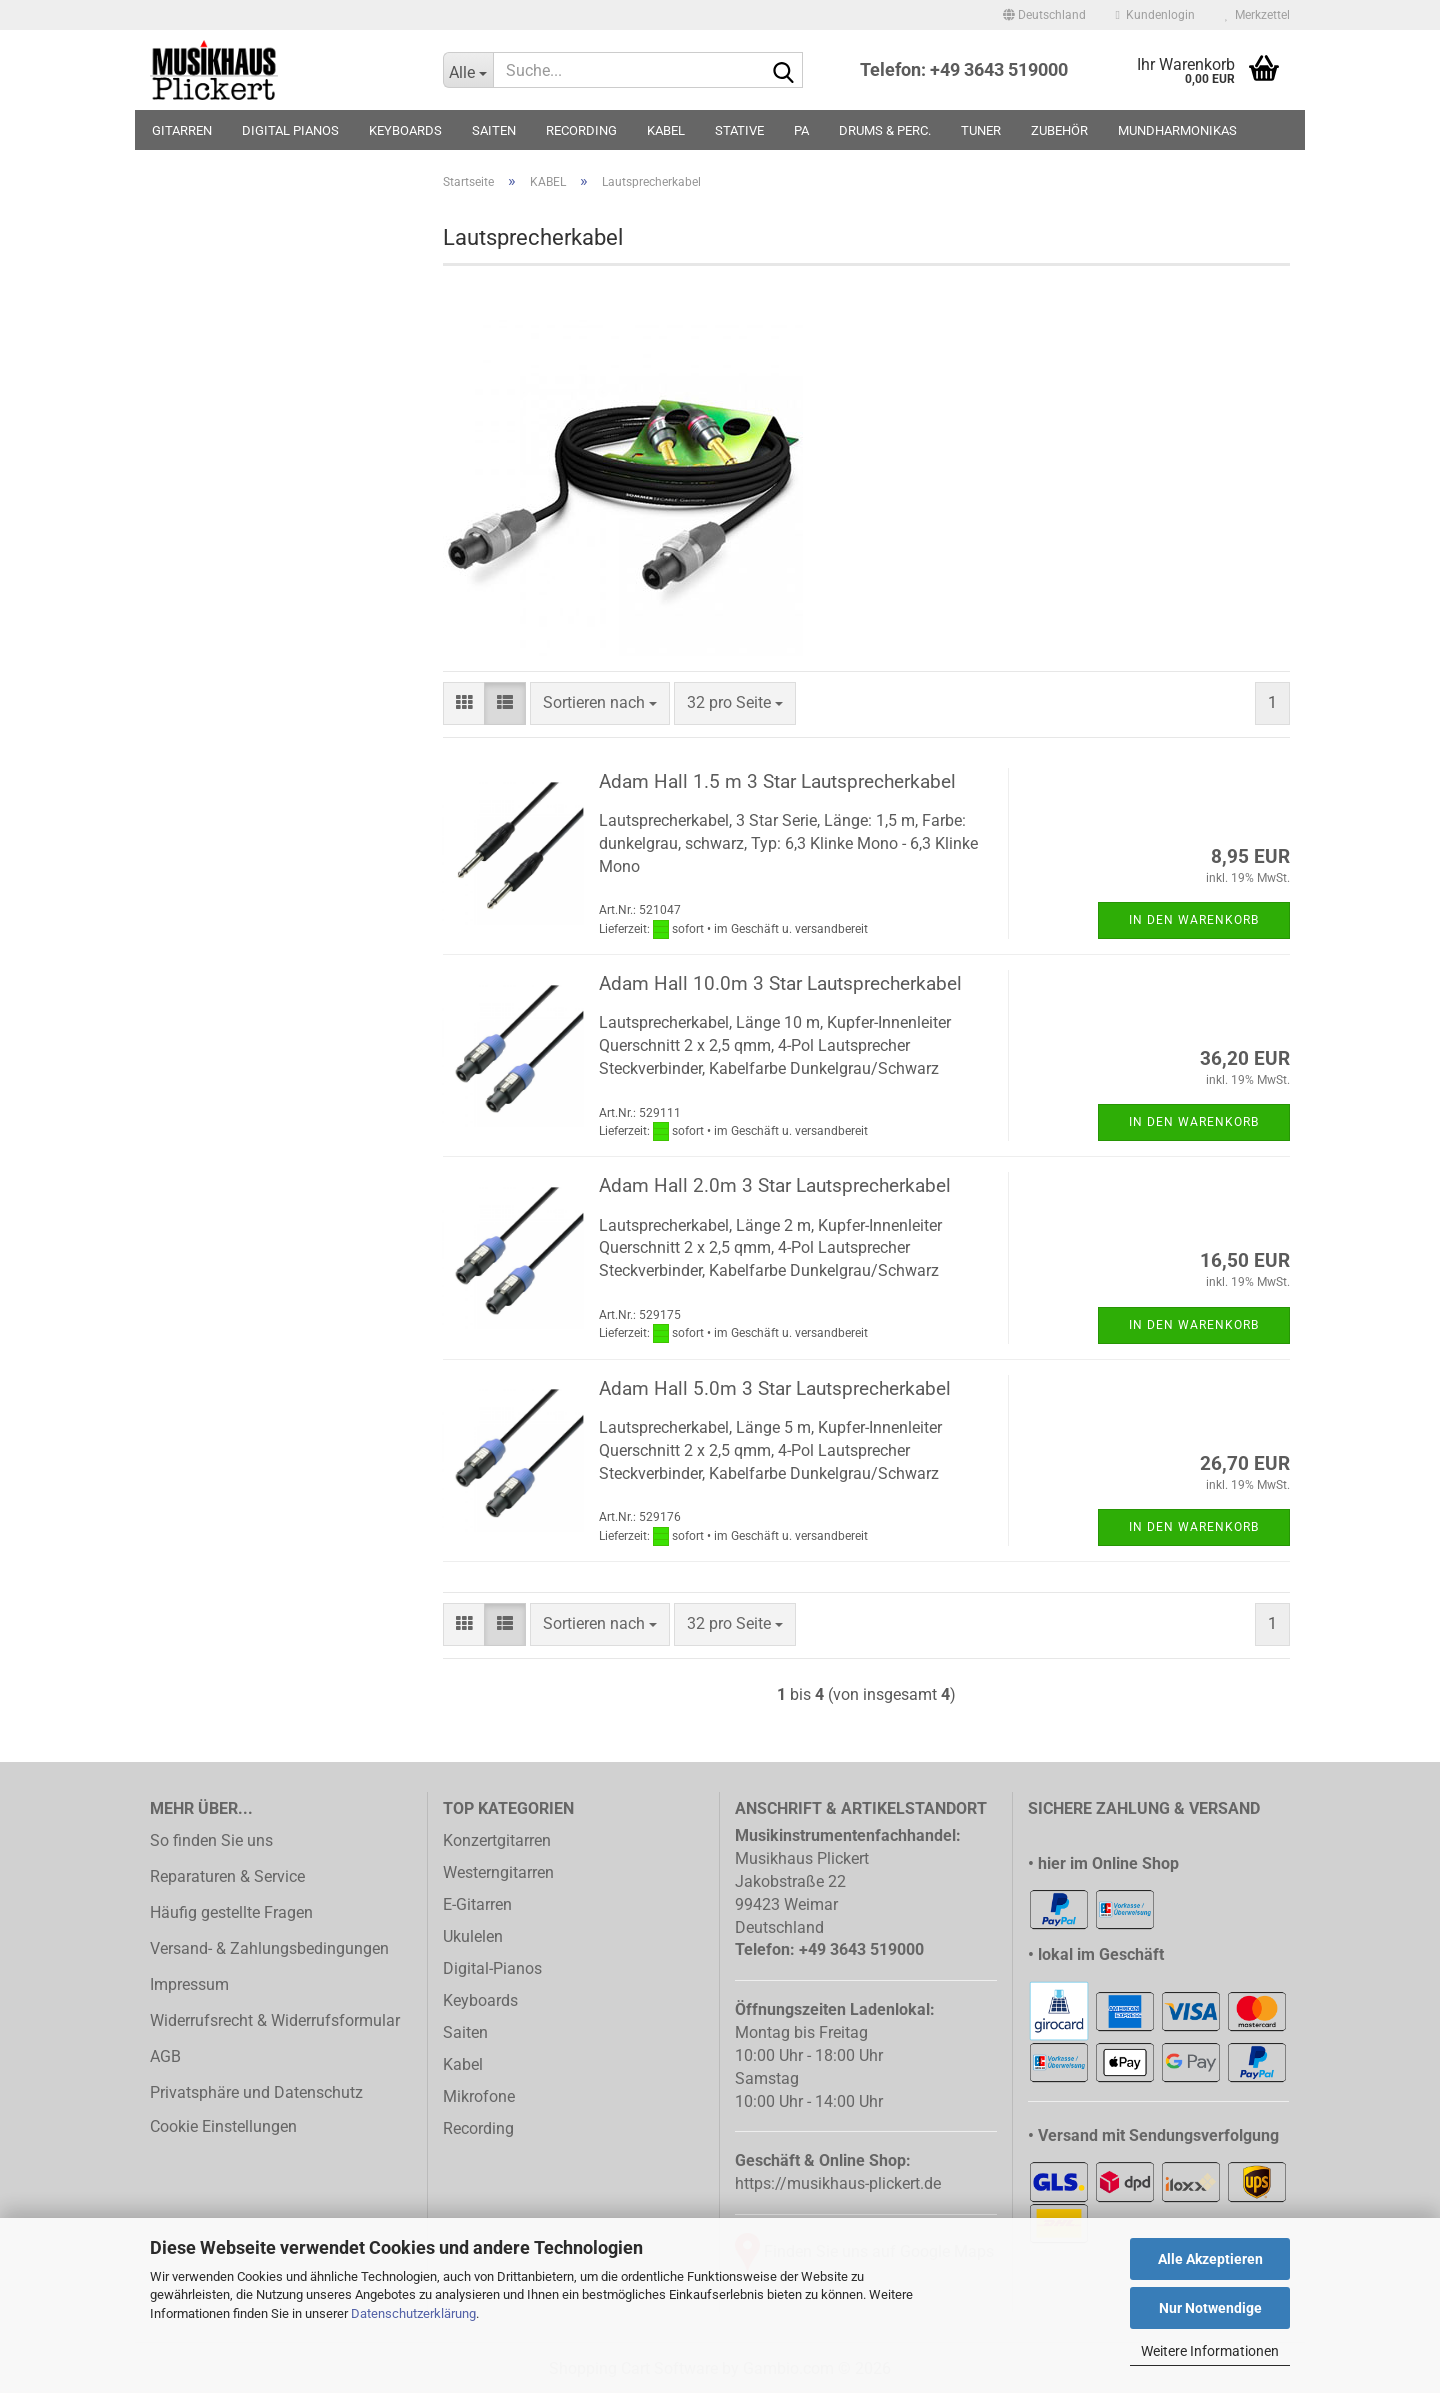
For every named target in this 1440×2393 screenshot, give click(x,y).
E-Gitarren (477, 1904)
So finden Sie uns (211, 1840)
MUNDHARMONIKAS (1177, 130)
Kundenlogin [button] (1155, 15)
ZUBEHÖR (1059, 130)
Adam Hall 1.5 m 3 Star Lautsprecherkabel (777, 781)
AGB (165, 2056)
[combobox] (600, 703)
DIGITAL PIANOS (290, 130)
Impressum (189, 1984)
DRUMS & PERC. (885, 130)
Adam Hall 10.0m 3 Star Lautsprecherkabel (780, 983)
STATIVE (739, 130)
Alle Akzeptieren (1210, 2259)
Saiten (465, 2032)
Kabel (463, 2064)
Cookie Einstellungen (223, 2126)
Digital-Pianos (492, 1968)
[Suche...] (468, 70)
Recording (478, 2128)
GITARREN (182, 130)
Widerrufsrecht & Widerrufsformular (275, 2020)
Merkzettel (1257, 15)
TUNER (981, 130)
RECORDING (581, 130)
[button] (1044, 15)
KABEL (666, 130)
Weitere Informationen (1210, 2351)
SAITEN (494, 130)
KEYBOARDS (405, 130)
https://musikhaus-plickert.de (838, 2183)
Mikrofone (479, 2096)
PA (801, 130)
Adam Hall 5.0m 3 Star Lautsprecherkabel (775, 1388)
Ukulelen (473, 1936)
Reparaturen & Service (227, 1876)
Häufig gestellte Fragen (231, 1912)
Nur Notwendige (1210, 2308)
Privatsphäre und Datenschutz (256, 2092)
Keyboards (480, 2000)
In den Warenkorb (1194, 920)
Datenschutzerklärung (413, 2313)
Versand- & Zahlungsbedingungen (269, 1948)
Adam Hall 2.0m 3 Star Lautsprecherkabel (775, 1185)
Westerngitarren (498, 1872)
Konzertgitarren (497, 1840)
